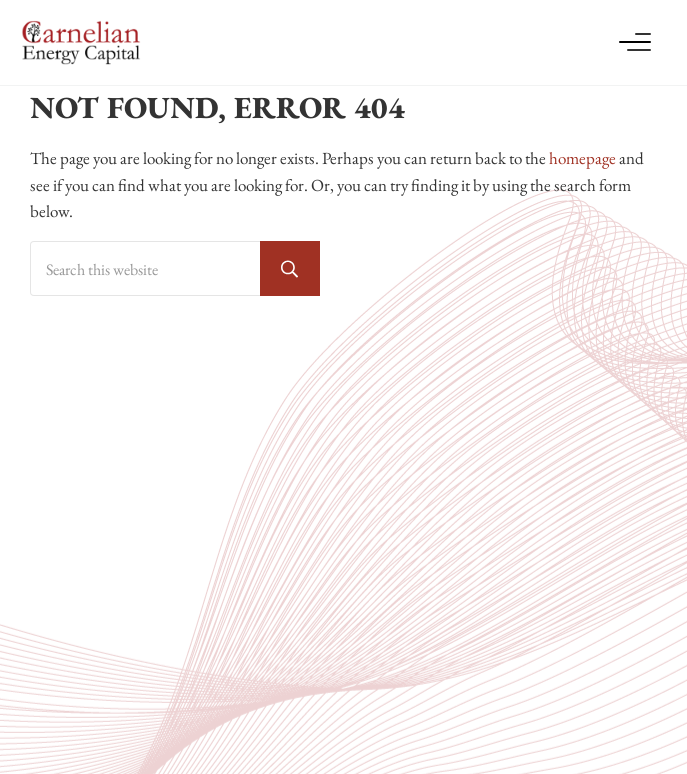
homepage (582, 158)
